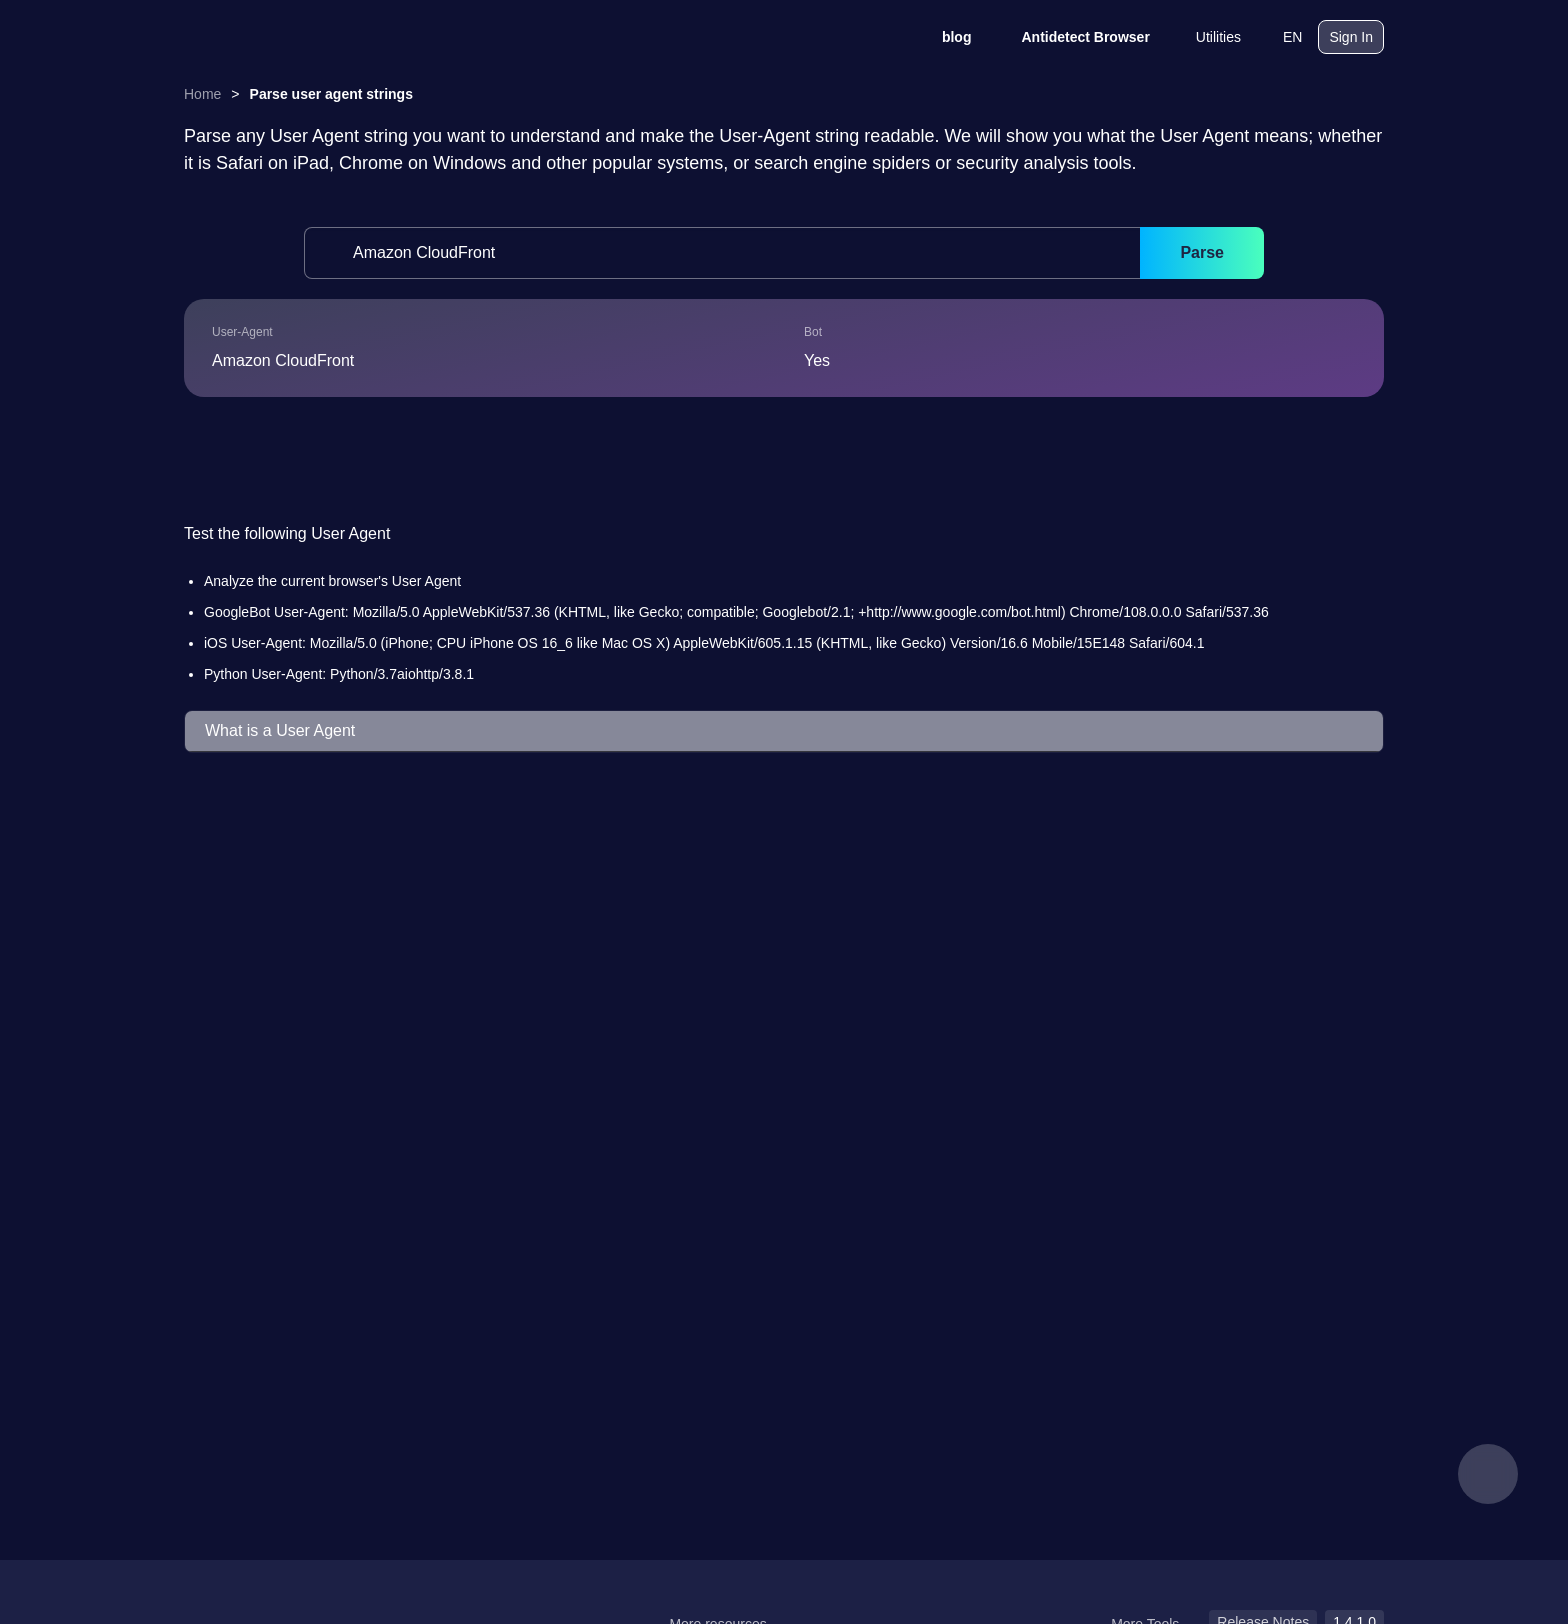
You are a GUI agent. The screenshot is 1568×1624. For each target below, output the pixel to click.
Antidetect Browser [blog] (1072, 37)
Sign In (1351, 37)
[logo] (284, 37)
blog (944, 37)
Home (202, 94)
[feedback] (1488, 1474)
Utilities (1205, 37)
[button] (784, 731)
